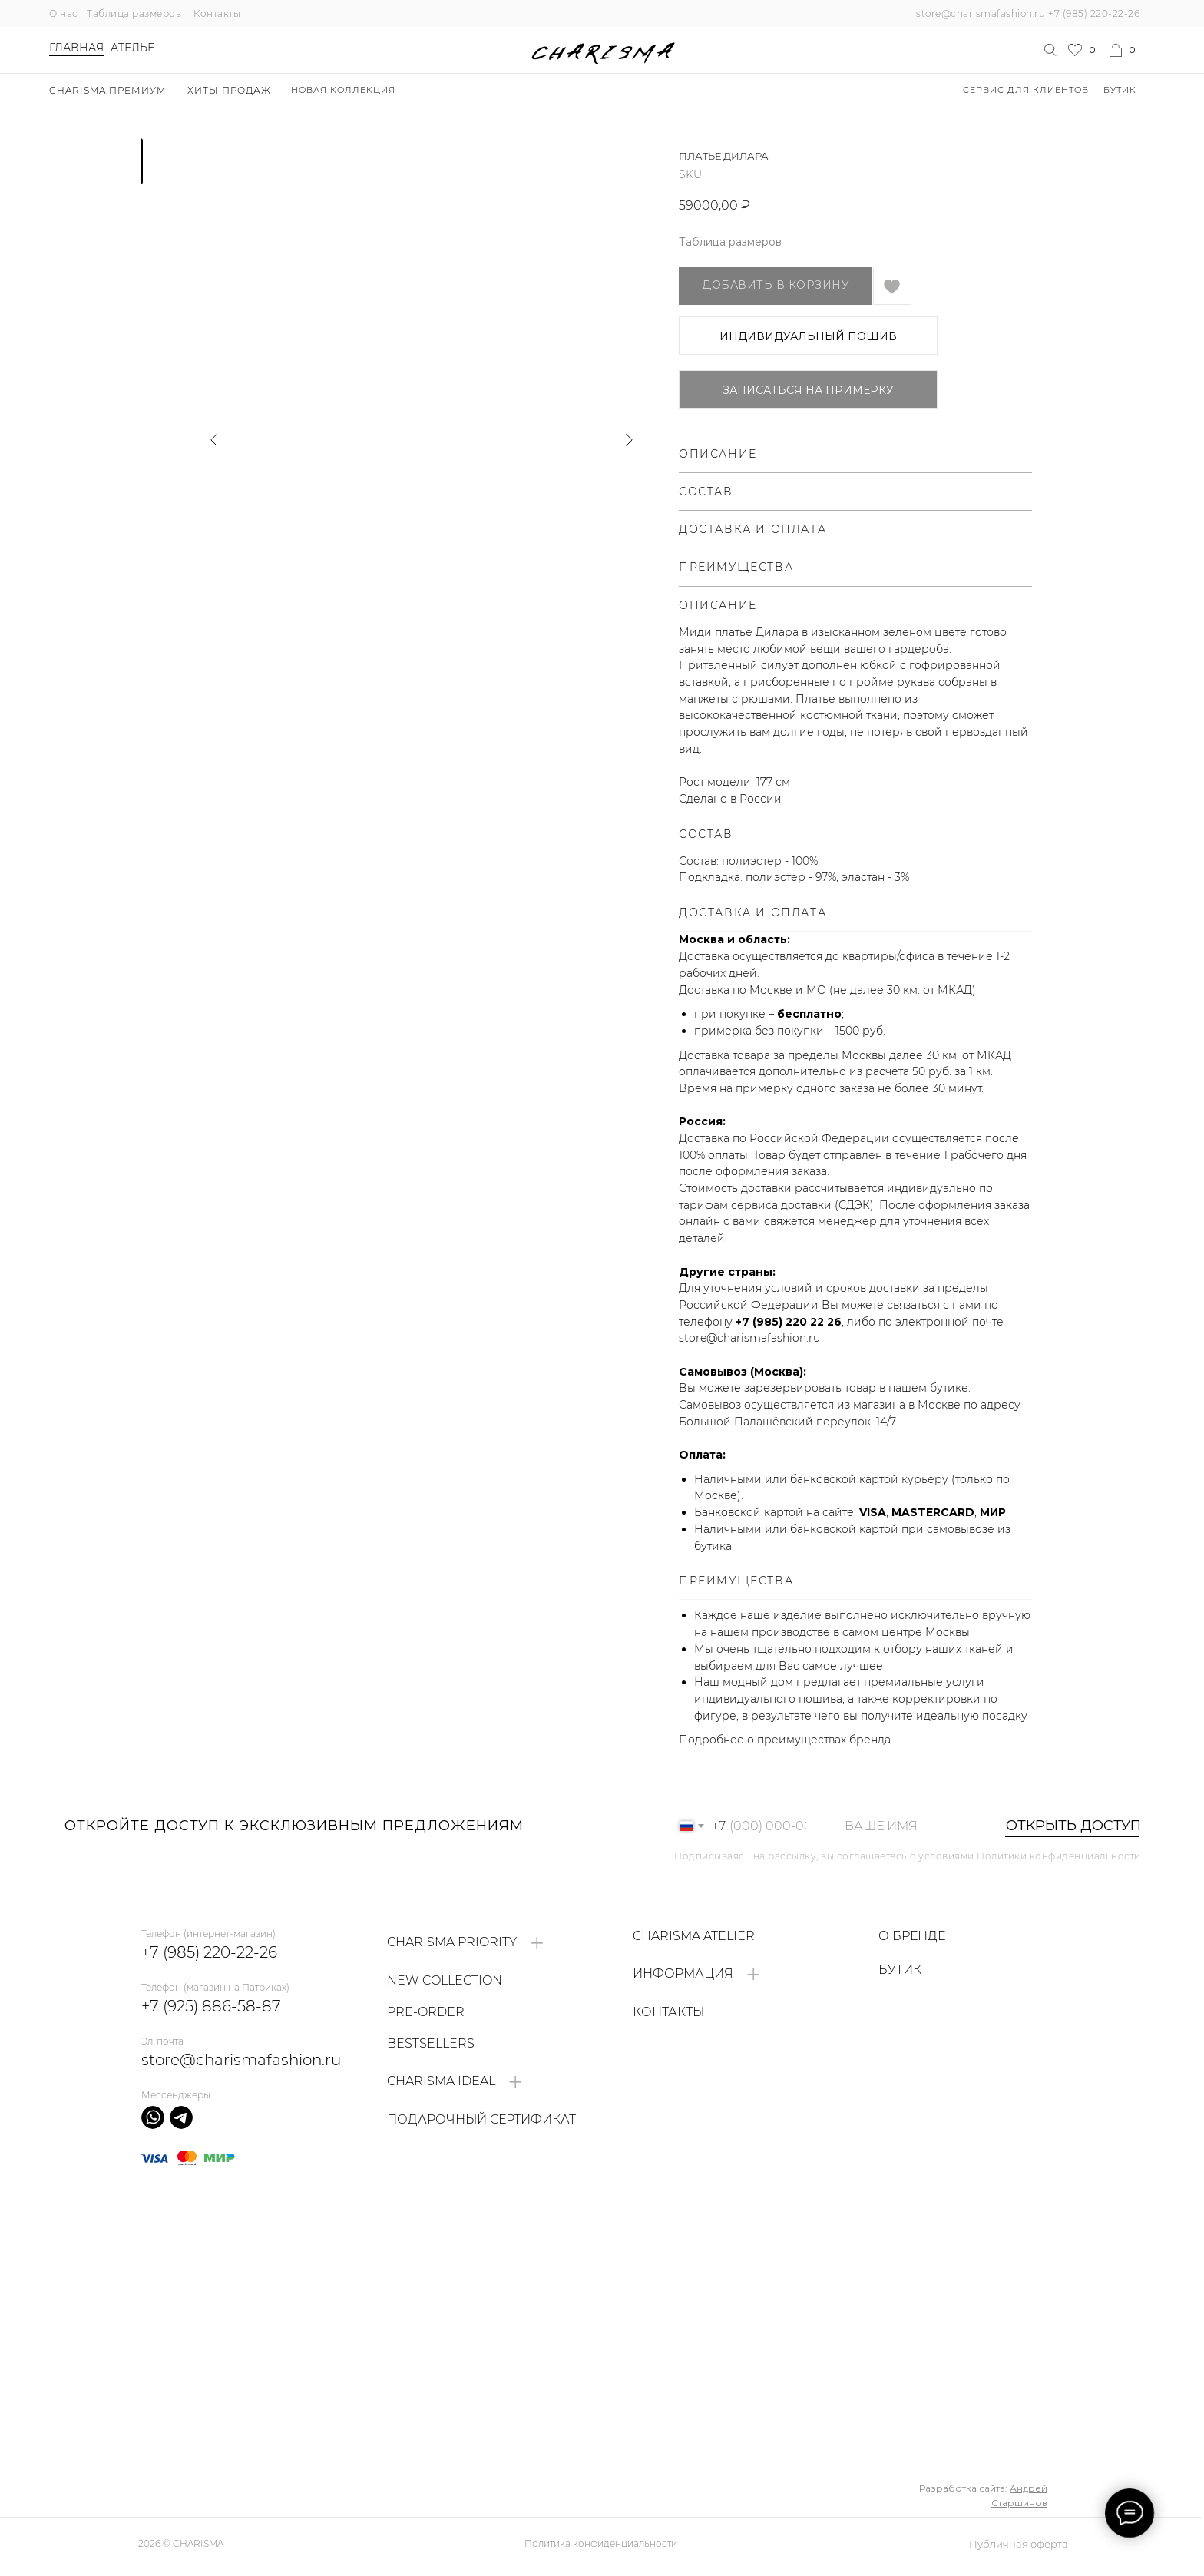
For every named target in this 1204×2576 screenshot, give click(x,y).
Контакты (217, 13)
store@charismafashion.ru (980, 13)
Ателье (132, 48)
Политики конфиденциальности (1059, 1856)
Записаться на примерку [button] (808, 390)
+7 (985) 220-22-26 (1094, 13)
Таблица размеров (134, 13)
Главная (76, 48)
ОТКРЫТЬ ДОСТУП (1065, 1825)
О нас (63, 13)
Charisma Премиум (108, 90)
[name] (908, 1826)
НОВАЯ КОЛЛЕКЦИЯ (343, 89)
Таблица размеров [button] (730, 242)
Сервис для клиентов (1026, 89)
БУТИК (1119, 89)
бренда (870, 1740)
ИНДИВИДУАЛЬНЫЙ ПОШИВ (808, 336)
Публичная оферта (1018, 2544)
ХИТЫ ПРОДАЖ (229, 90)
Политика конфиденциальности (600, 2543)
